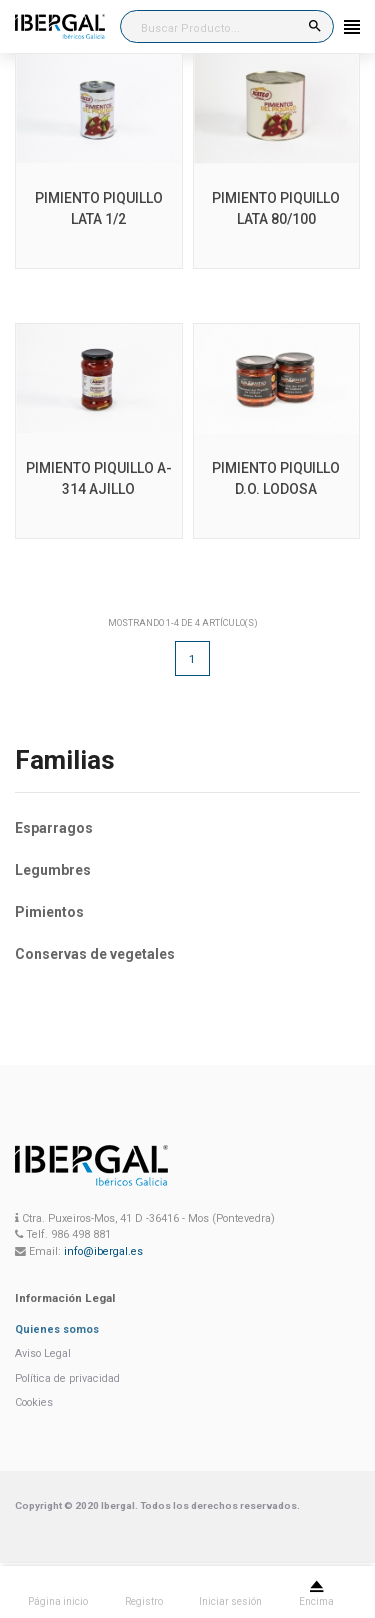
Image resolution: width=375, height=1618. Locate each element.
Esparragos (54, 828)
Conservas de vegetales (95, 954)
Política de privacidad (67, 1378)
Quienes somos (57, 1329)
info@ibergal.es (103, 1251)
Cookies (34, 1402)
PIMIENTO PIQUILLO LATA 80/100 (276, 208)
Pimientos (49, 912)
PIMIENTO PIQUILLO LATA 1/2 (99, 208)
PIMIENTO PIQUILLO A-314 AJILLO (99, 478)
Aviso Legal (43, 1353)
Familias (65, 761)
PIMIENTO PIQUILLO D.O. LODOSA (276, 478)
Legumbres (53, 870)
